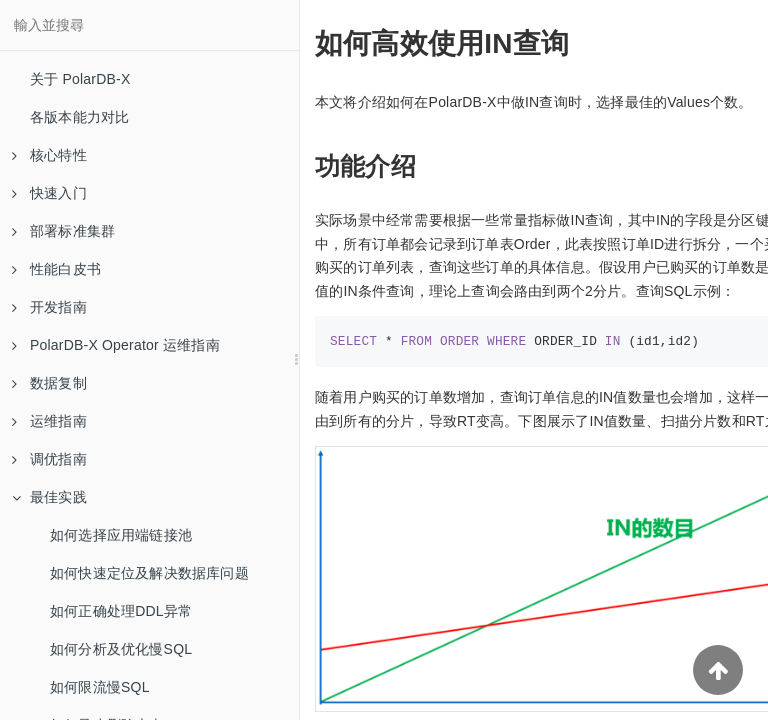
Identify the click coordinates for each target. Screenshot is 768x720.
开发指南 (49, 307)
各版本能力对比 (79, 117)
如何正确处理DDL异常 (121, 611)
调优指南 (49, 459)
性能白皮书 (56, 269)
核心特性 (49, 155)
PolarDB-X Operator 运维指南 (116, 345)
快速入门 (49, 193)
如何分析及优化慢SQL (121, 649)
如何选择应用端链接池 (121, 535)
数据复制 (49, 383)
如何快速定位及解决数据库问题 (149, 573)
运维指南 (49, 421)
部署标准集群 (63, 231)
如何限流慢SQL (100, 687)
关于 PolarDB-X (80, 79)
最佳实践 (49, 497)
